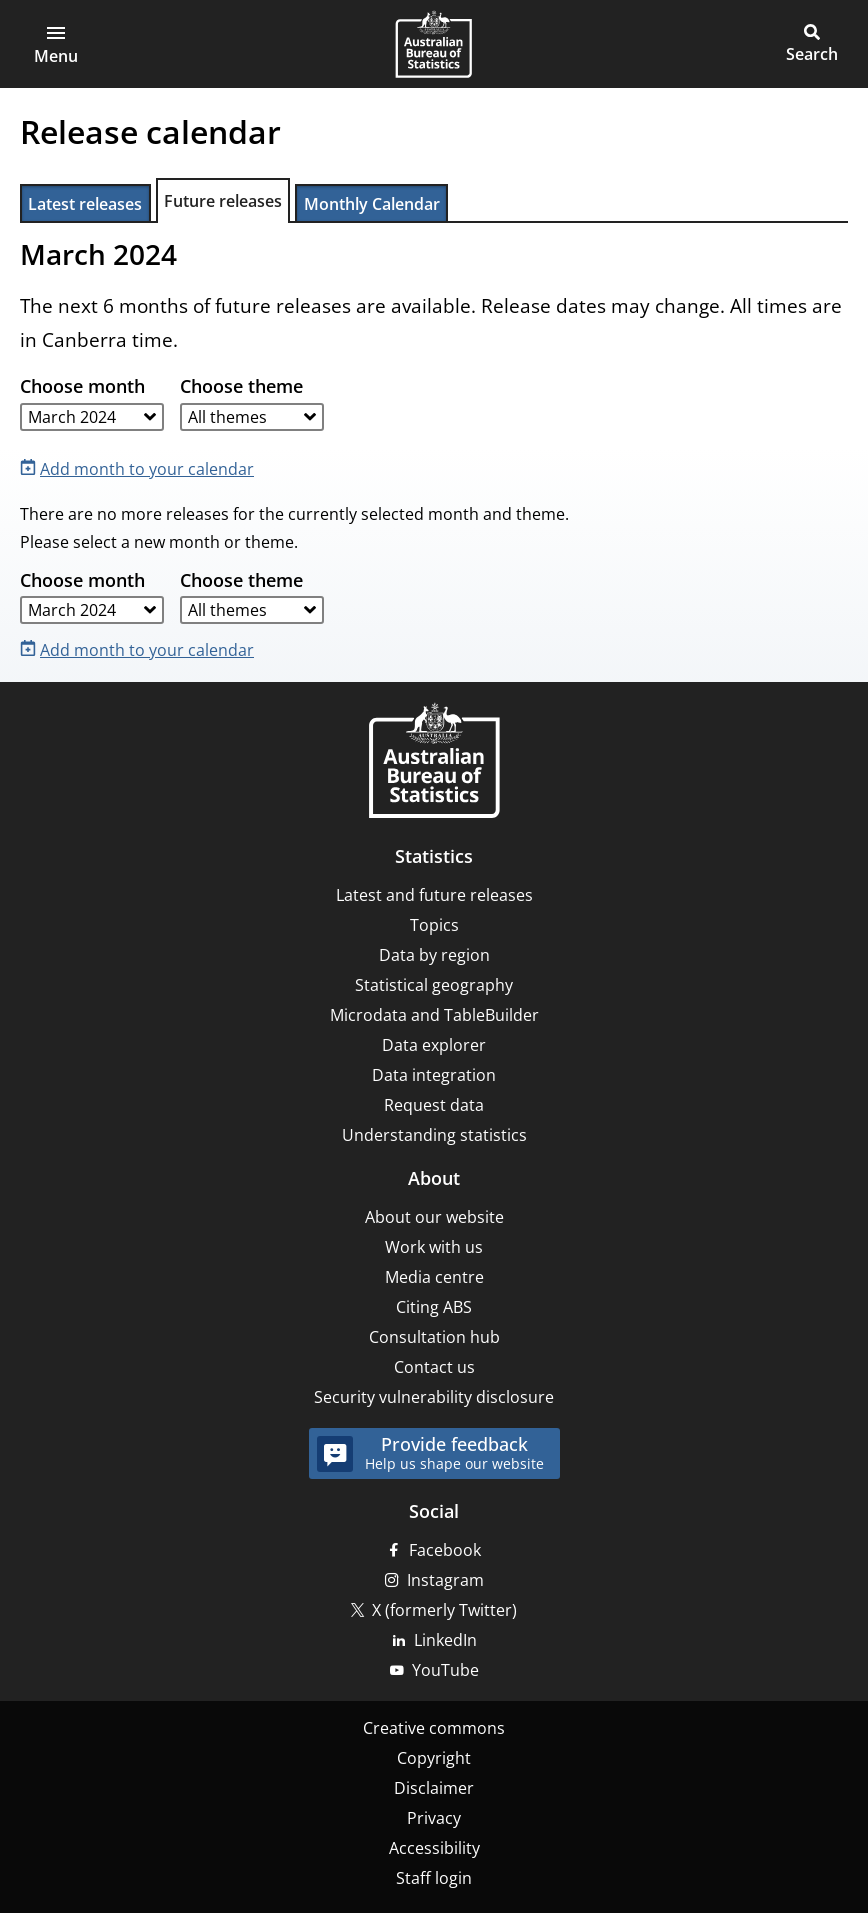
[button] (56, 44)
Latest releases (85, 204)
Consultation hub (434, 1337)
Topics (434, 925)
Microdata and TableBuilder (434, 1015)
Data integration (434, 1075)
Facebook (445, 1550)
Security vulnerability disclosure (434, 1397)
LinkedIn (445, 1640)
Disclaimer (434, 1788)
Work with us (434, 1247)
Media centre (434, 1277)
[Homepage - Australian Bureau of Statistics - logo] (433, 44)
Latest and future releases (434, 895)
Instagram (445, 1580)
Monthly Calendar (372, 204)
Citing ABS (434, 1307)
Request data (434, 1105)
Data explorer (434, 1045)
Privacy (434, 1818)
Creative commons (434, 1728)
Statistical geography (434, 985)
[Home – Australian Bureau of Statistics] (434, 762)
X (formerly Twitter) (444, 1610)
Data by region (434, 955)
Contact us (434, 1367)
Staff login (434, 1878)
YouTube (445, 1670)
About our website (434, 1217)
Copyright (434, 1758)
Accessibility (434, 1848)
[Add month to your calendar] (141, 467)
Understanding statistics (434, 1135)
